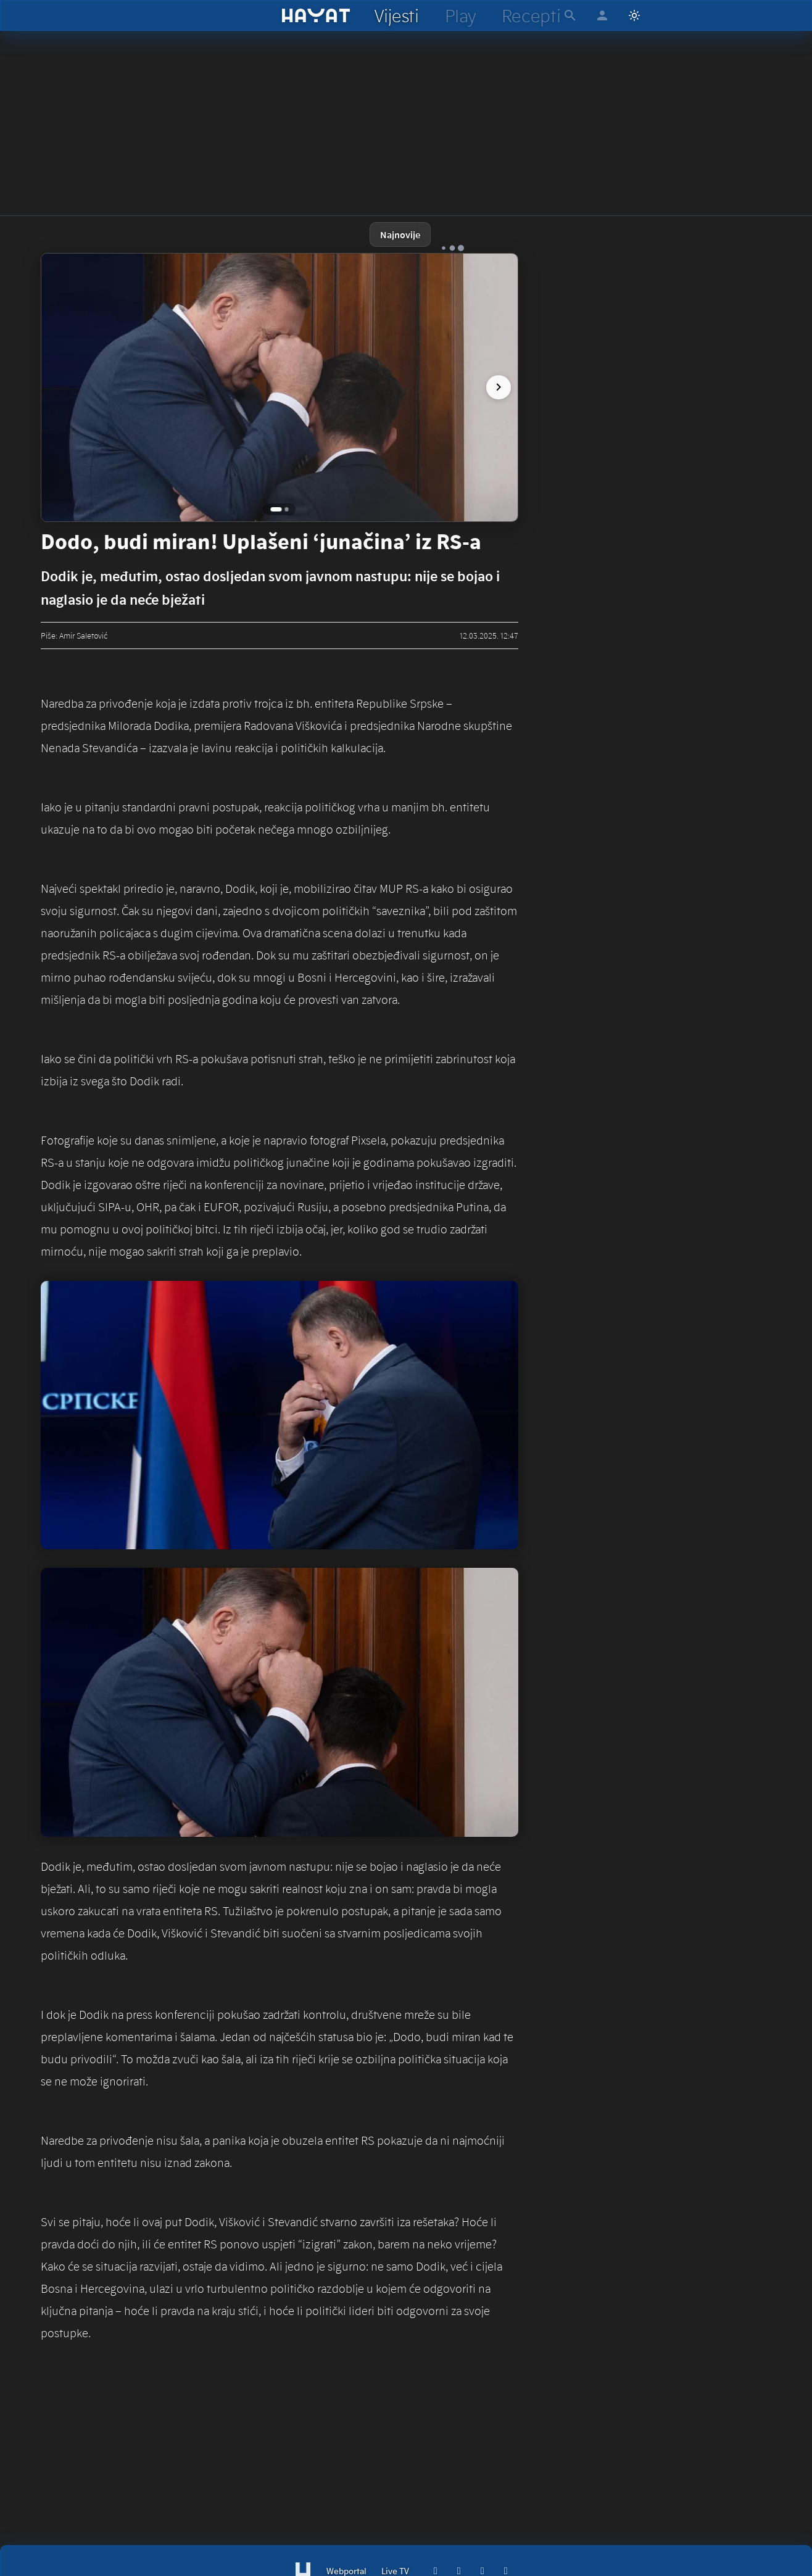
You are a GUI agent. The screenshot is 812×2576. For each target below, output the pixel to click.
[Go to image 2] (287, 509)
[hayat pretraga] (570, 15)
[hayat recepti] (531, 15)
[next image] (494, 387)
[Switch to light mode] (634, 15)
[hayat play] (460, 15)
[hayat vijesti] (396, 15)
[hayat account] (602, 15)
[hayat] (316, 15)
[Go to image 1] (276, 509)
